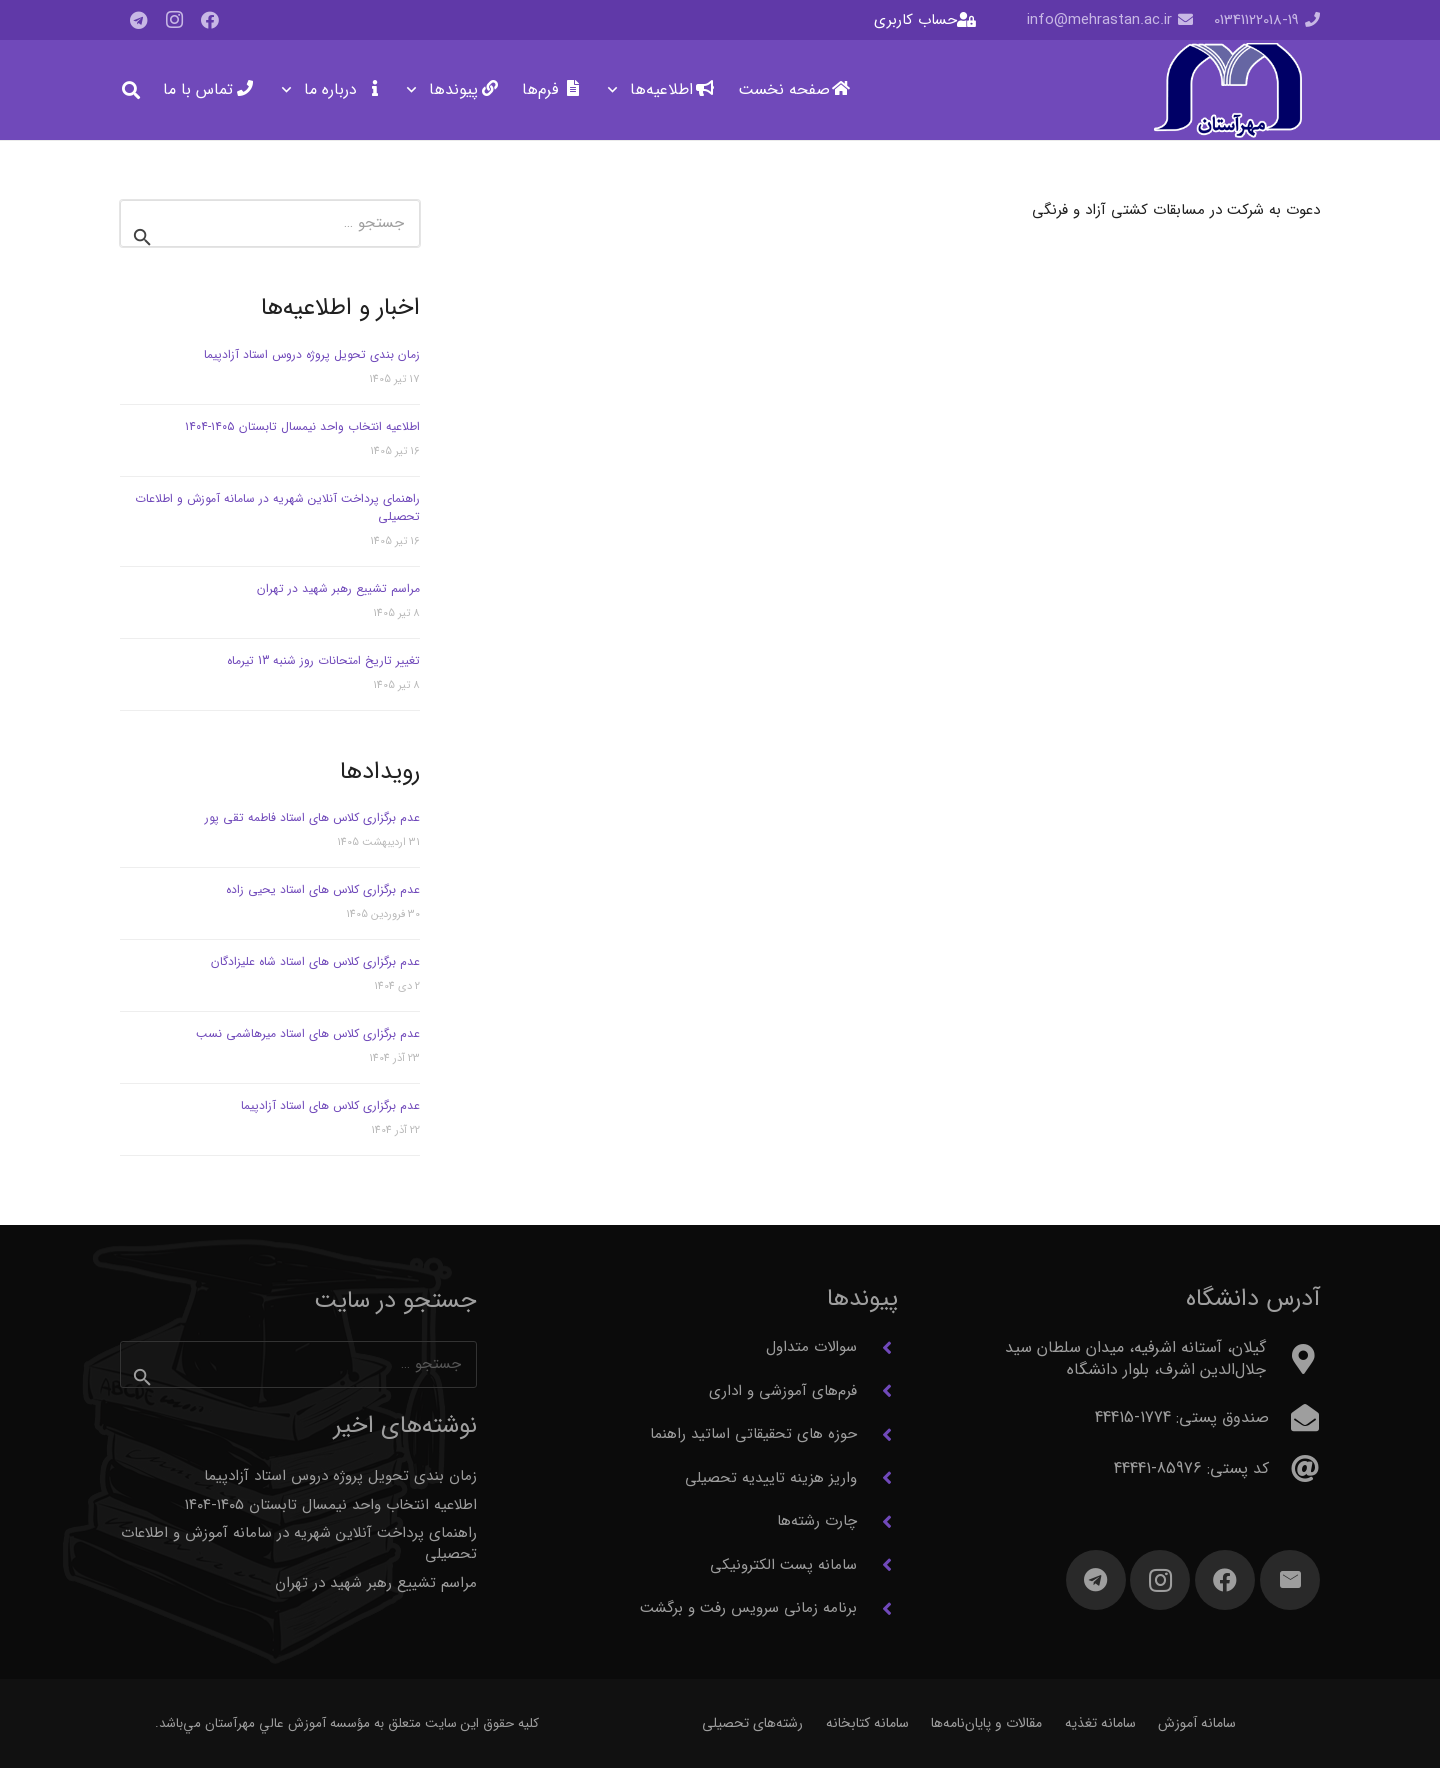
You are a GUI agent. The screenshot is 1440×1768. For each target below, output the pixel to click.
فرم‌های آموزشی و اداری (783, 1391)
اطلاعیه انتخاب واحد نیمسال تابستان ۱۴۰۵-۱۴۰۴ (302, 426)
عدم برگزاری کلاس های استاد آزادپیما (330, 1105)
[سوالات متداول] (877, 1348)
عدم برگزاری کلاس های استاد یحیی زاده (323, 889)
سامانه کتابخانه (867, 1723)
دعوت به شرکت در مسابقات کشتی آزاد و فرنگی (1176, 210)
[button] (616, 90)
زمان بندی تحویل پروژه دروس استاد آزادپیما (312, 354)
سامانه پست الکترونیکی (783, 1565)
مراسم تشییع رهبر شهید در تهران (338, 588)
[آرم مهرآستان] (1227, 90)
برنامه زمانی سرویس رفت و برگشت (748, 1608)
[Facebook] (210, 20)
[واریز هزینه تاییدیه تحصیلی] (877, 1478)
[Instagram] (174, 20)
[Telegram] (138, 20)
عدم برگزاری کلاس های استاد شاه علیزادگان (315, 961)
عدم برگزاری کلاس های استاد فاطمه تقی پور (312, 817)
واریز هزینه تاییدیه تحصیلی (771, 1478)
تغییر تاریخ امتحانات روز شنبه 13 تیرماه (323, 660)
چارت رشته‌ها (817, 1521)
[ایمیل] (1290, 1580)
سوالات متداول (811, 1347)
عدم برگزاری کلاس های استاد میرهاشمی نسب (308, 1033)
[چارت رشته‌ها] (877, 1522)
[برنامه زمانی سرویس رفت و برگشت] (877, 1609)
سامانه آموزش (1197, 1723)
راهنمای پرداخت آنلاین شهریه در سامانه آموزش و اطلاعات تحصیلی (277, 507)
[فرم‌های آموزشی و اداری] (877, 1391)
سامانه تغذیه (1100, 1723)
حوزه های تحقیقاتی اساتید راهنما (753, 1434)
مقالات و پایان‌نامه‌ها (986, 1723)
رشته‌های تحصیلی (752, 1723)
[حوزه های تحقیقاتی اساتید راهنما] (877, 1435)
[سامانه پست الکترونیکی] (877, 1565)
